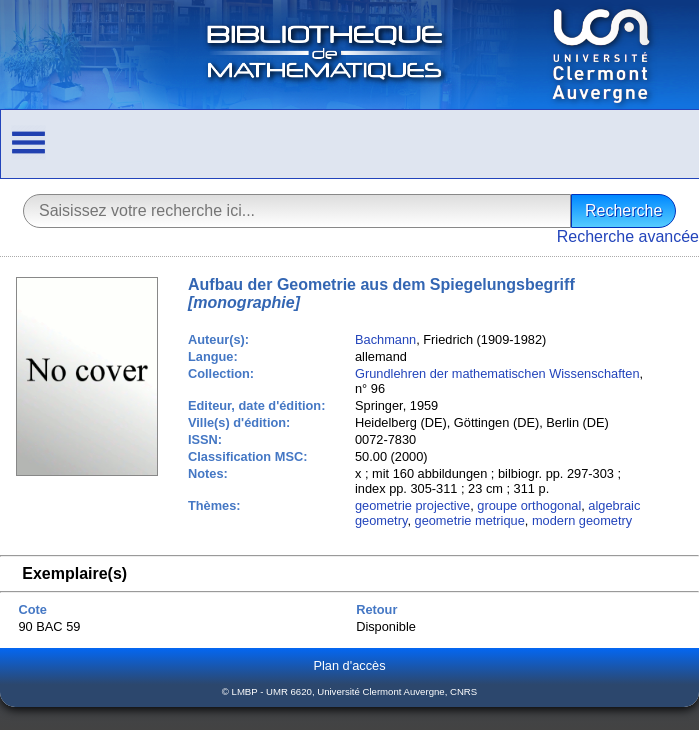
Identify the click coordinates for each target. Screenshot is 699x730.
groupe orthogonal (529, 505)
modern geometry (582, 520)
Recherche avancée (628, 236)
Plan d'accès (349, 665)
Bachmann (385, 339)
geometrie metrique (470, 520)
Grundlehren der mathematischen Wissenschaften (497, 373)
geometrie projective (412, 505)
